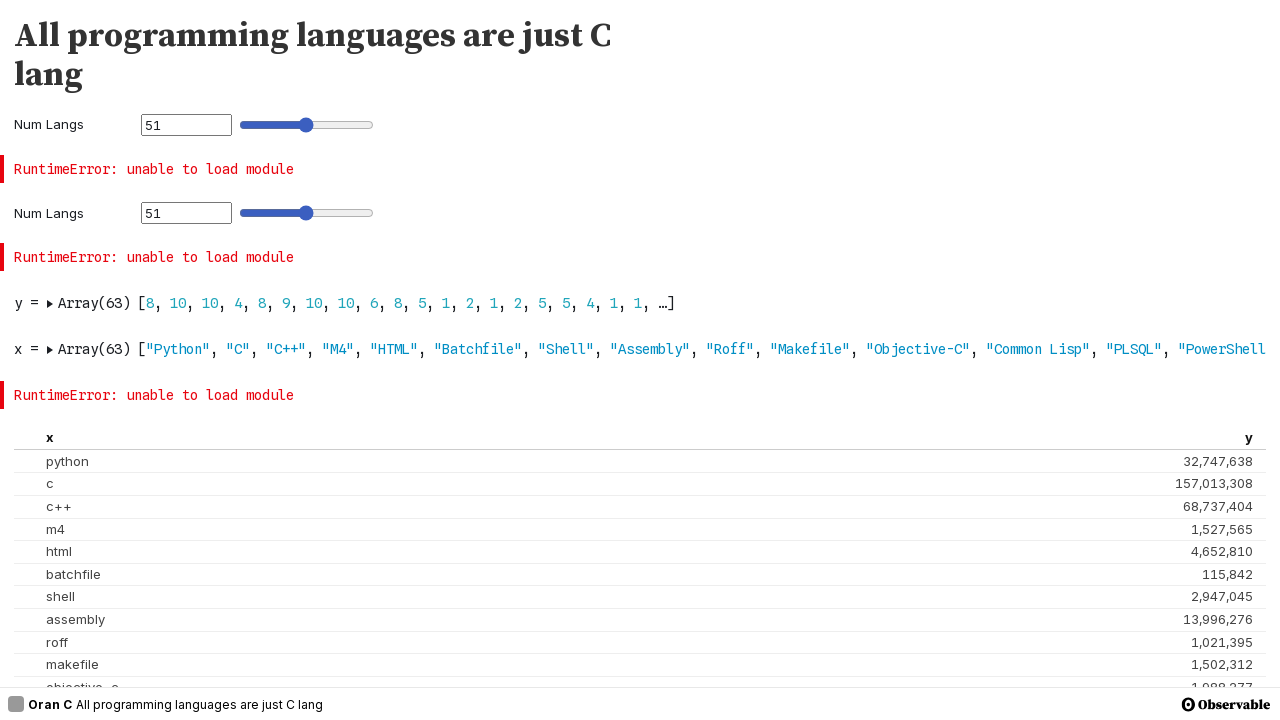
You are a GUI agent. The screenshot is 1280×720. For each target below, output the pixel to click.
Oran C (40, 704)
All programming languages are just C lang (199, 704)
